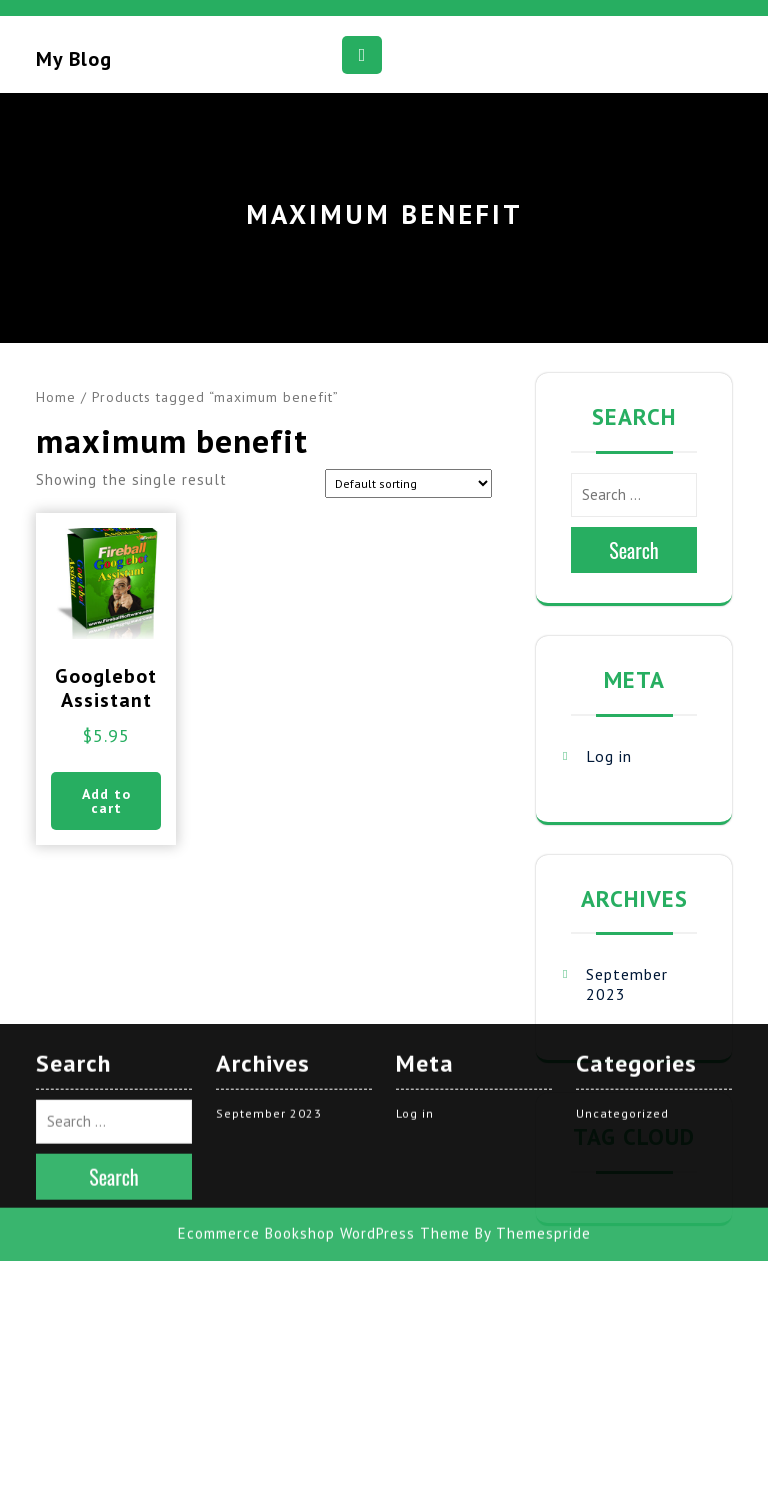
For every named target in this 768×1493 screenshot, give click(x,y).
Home (56, 397)
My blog (74, 59)
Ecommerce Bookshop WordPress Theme (324, 1020)
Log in (609, 756)
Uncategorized (622, 900)
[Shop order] (408, 483)
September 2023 (269, 900)
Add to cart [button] (106, 801)
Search (634, 550)
